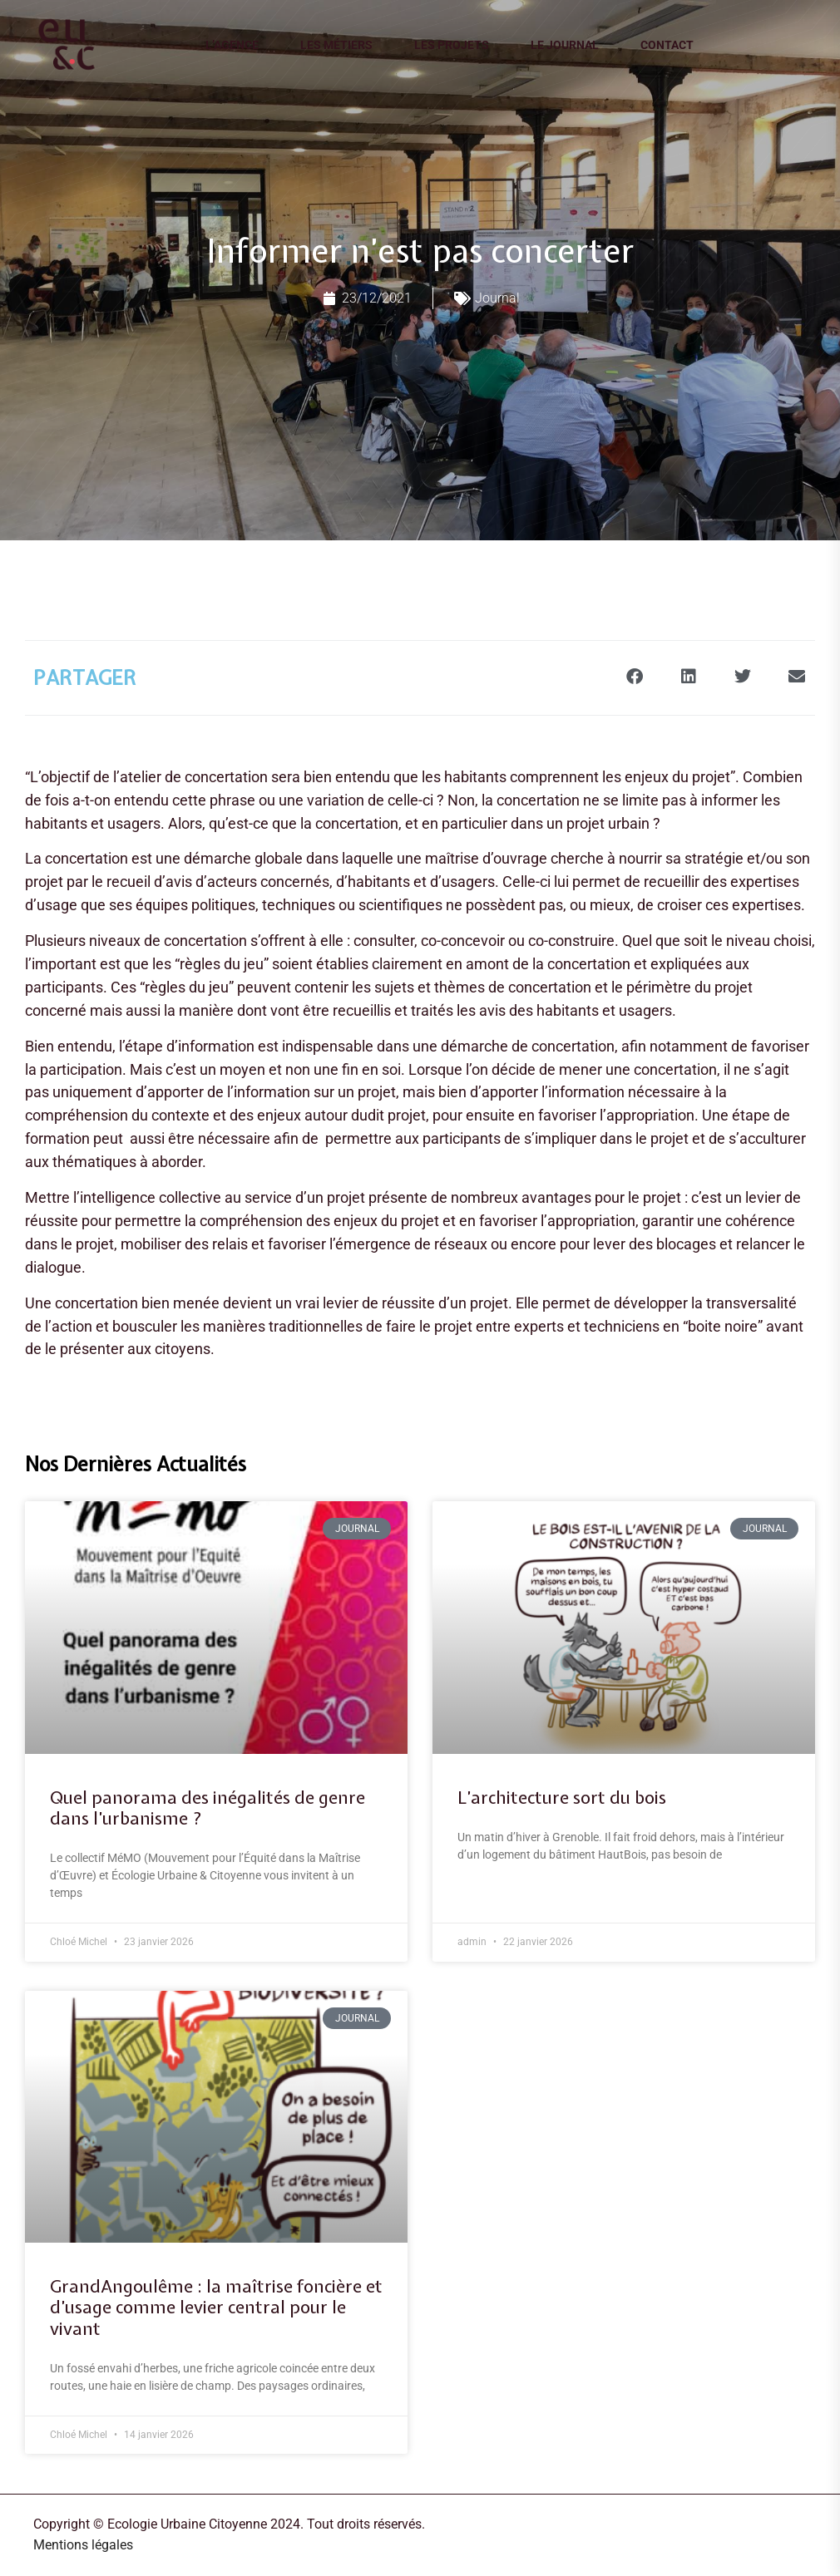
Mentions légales (83, 2545)
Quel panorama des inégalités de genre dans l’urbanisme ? (207, 1808)
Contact (667, 45)
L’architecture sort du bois (561, 1797)
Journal (497, 298)
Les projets (451, 45)
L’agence (232, 45)
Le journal (565, 45)
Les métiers (336, 45)
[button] (634, 676)
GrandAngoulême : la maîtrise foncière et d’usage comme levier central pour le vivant (216, 2307)
